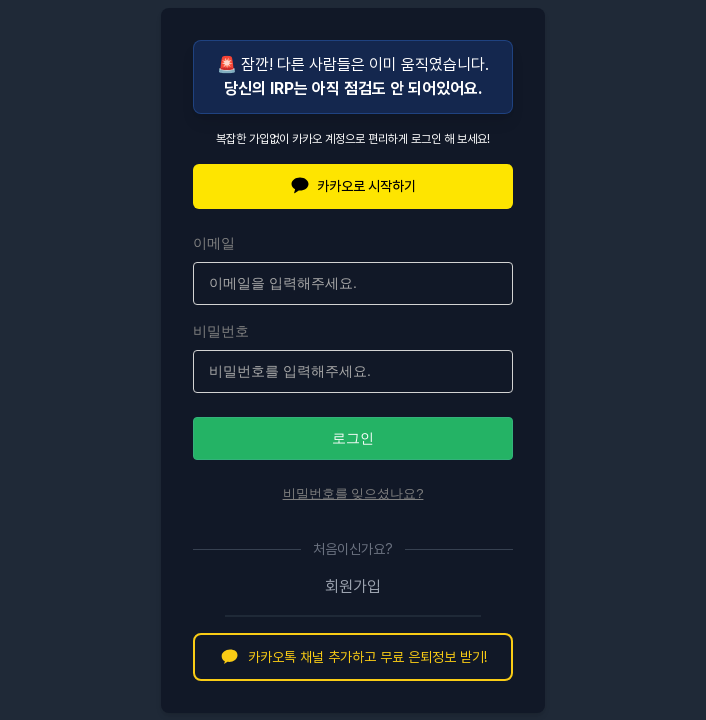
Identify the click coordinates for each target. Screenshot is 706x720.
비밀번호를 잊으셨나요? (353, 493)
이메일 (214, 243)
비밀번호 (221, 331)
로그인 (353, 438)
